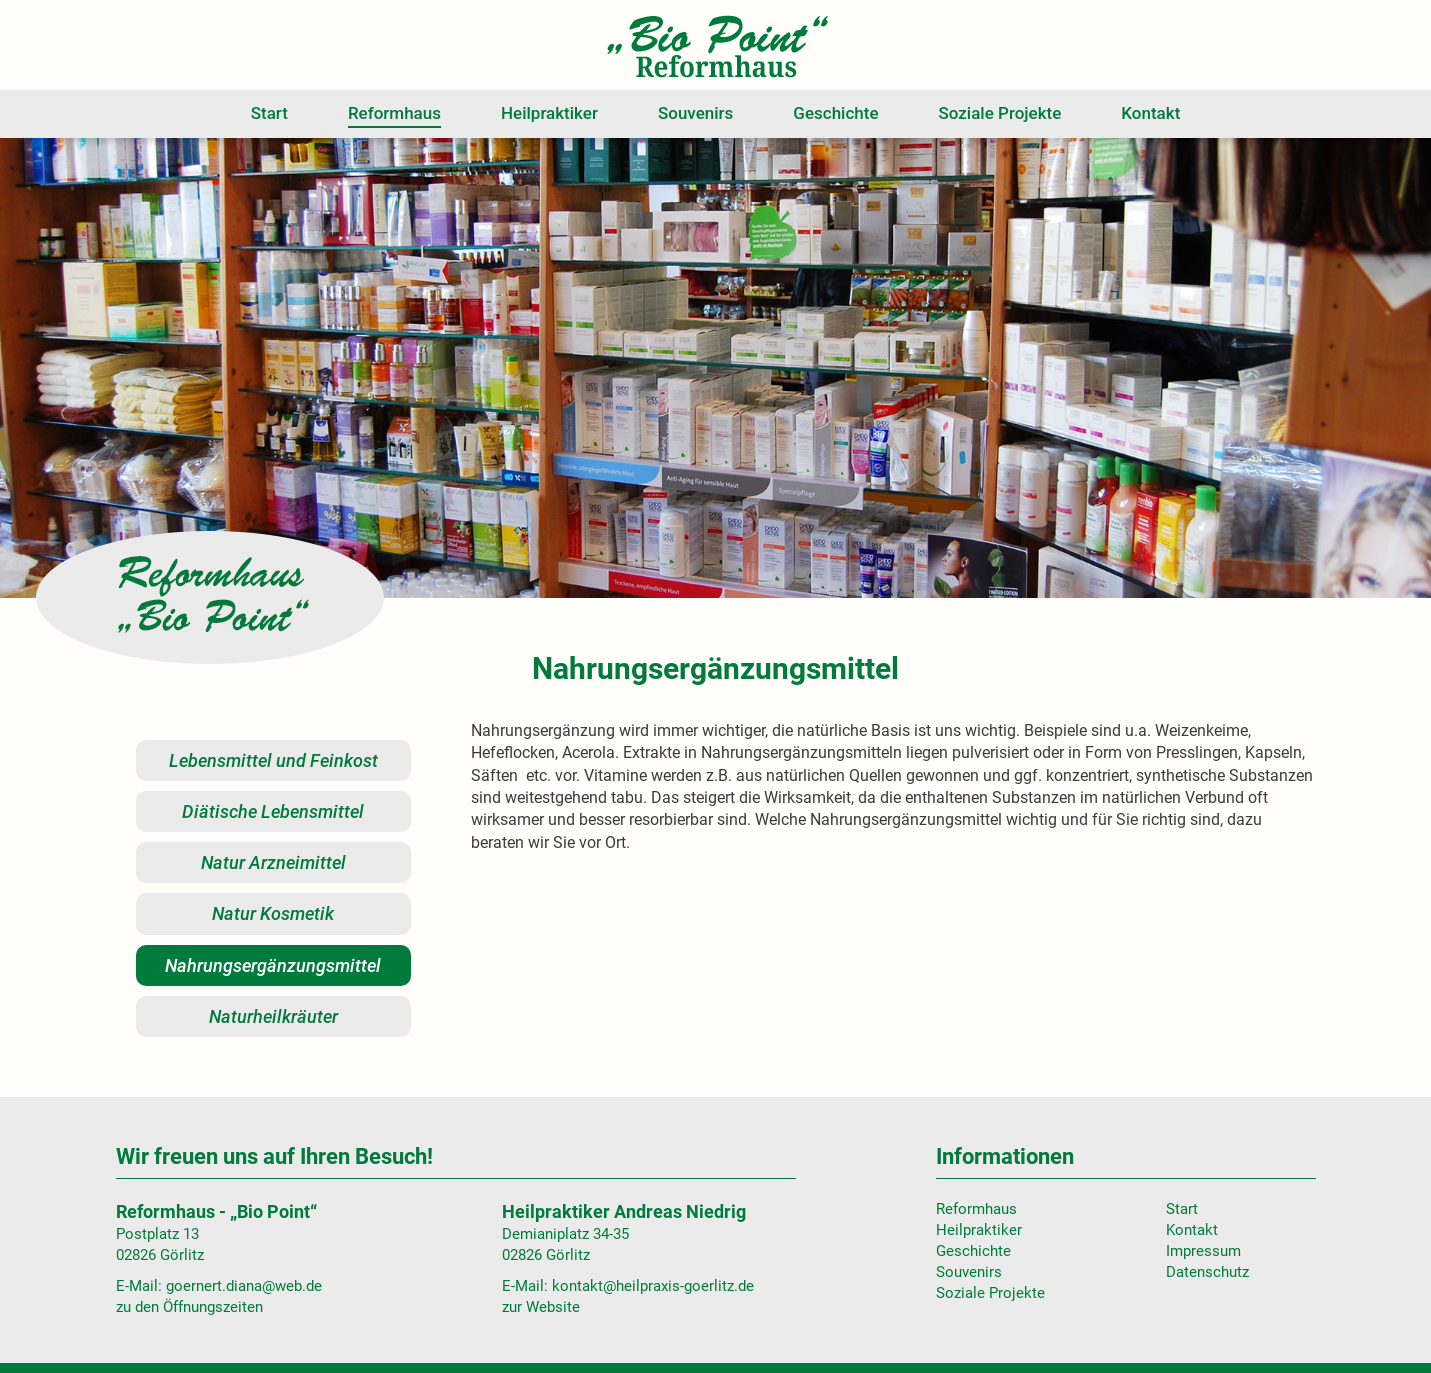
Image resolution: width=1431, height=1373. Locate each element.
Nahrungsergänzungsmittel (273, 965)
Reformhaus (394, 113)
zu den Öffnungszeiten (189, 1307)
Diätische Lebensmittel (273, 811)
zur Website (541, 1307)
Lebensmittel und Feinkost (273, 760)
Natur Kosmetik (273, 913)
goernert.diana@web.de (244, 1286)
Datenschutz (1207, 1272)
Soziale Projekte (1000, 113)
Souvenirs (695, 113)
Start (269, 113)
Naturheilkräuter (273, 1016)
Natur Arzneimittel (273, 862)
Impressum (1203, 1251)
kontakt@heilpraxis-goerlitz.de (653, 1286)
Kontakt (1150, 113)
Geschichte (835, 113)
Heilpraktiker (549, 113)
